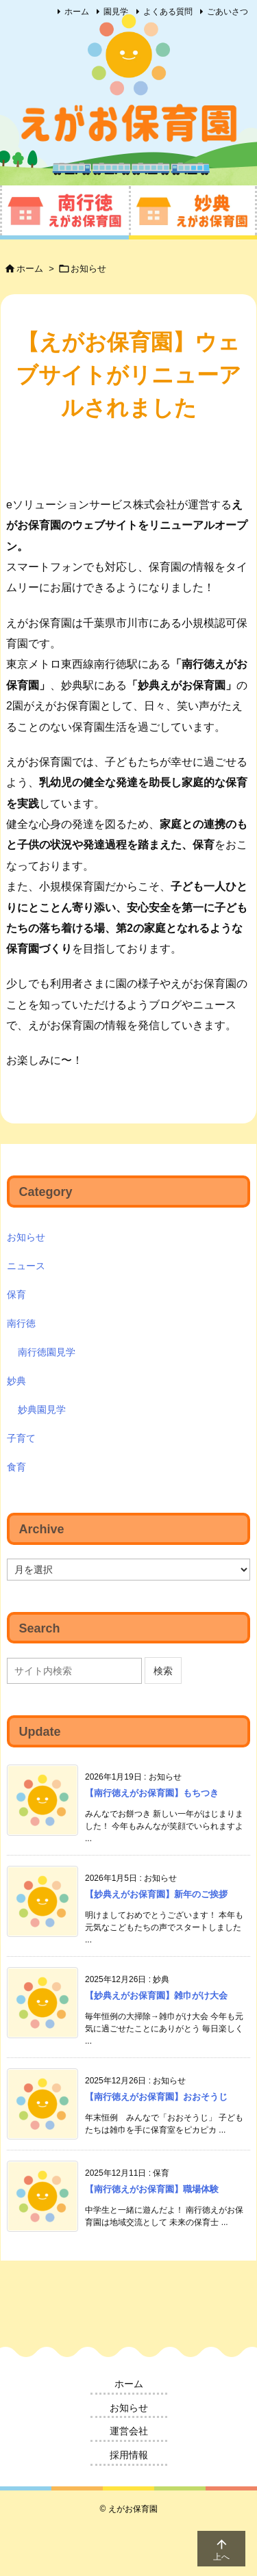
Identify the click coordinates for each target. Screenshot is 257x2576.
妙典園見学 (42, 1409)
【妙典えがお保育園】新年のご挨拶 (156, 1894)
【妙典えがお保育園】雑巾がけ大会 (156, 1995)
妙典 (16, 1380)
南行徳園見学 (46, 1351)
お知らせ (88, 268)
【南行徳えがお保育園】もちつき (152, 1793)
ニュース (26, 1265)
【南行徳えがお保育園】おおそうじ (156, 2097)
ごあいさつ (227, 11)
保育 (16, 1294)
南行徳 (21, 1323)
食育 (16, 1466)
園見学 (115, 11)
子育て (21, 1438)
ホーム (76, 11)
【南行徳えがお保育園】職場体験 (152, 2189)
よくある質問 (168, 11)
